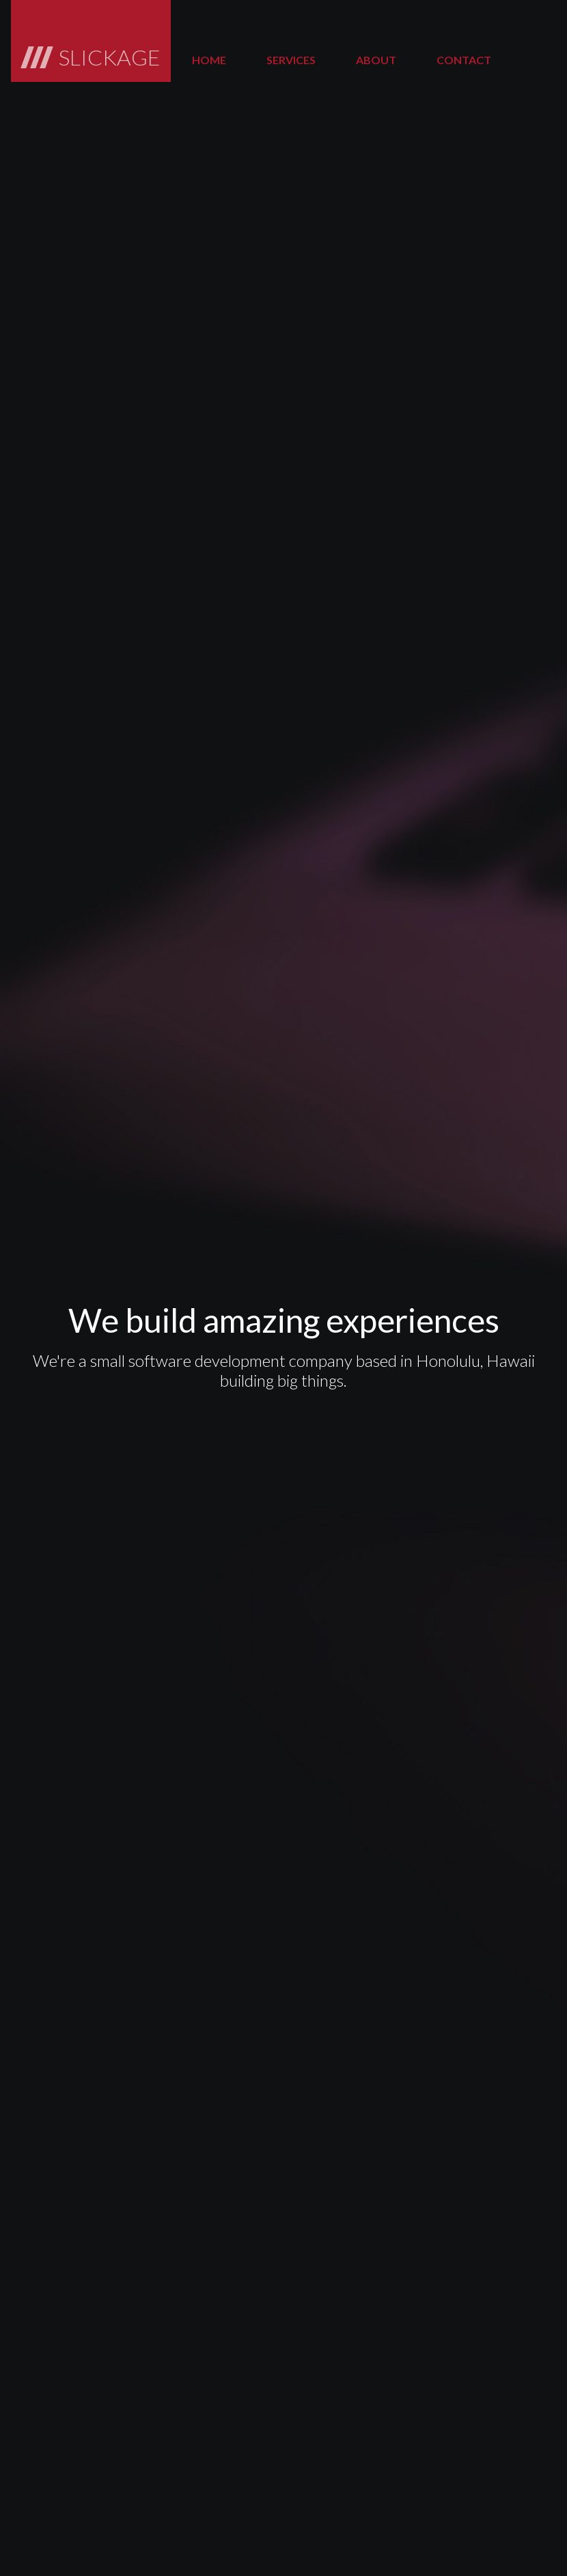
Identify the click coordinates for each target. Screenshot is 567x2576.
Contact (464, 59)
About (376, 59)
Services (291, 59)
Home (209, 59)
